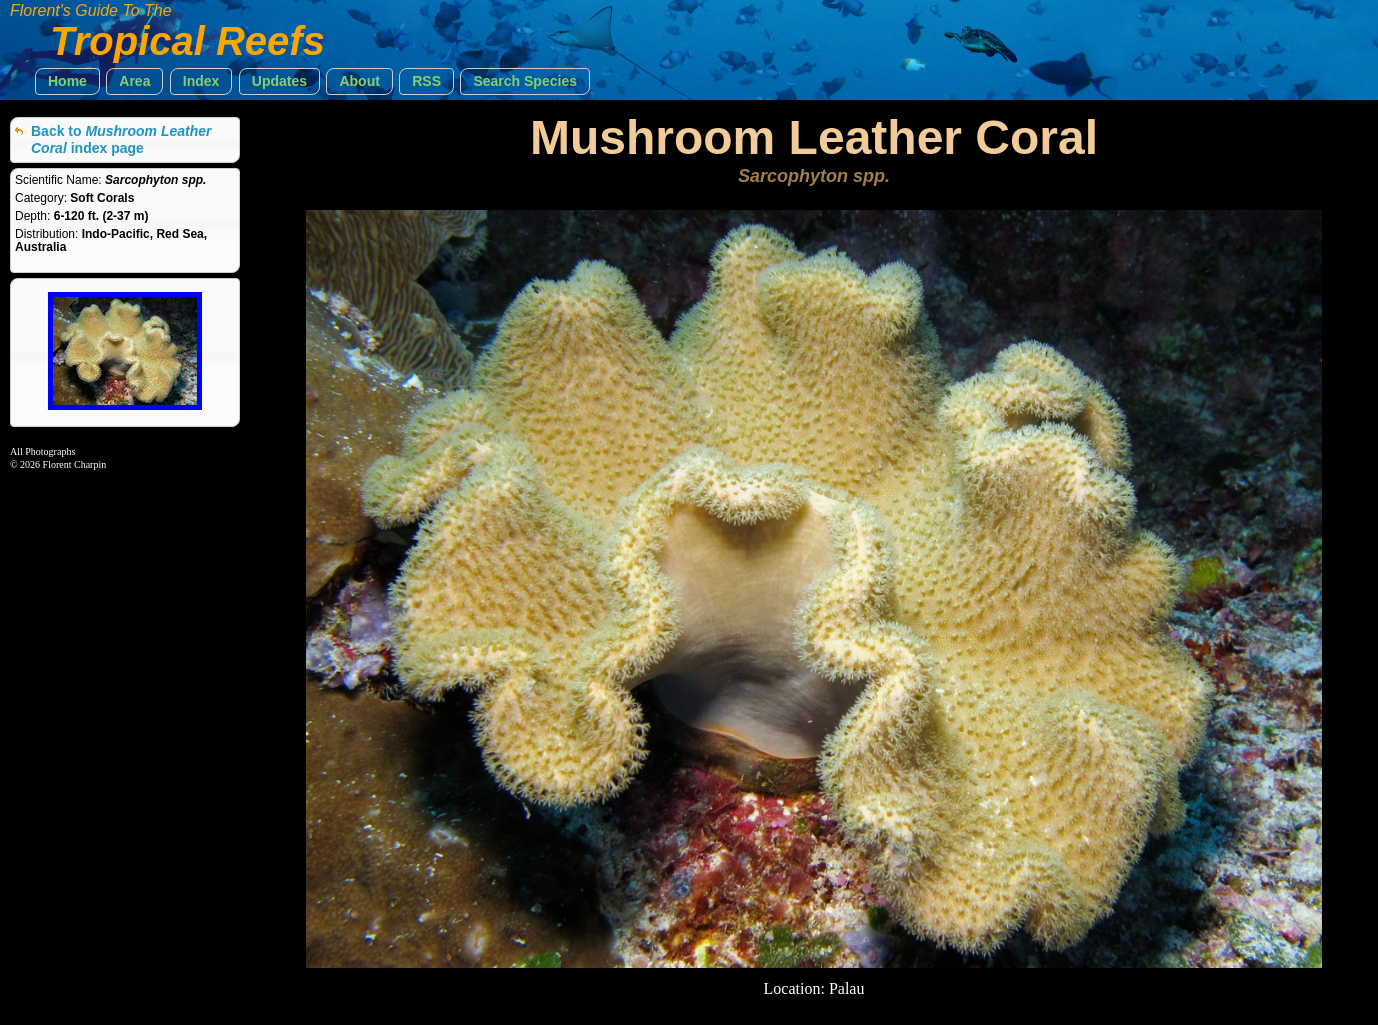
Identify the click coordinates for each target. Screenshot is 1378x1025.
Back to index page (121, 139)
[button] (67, 81)
